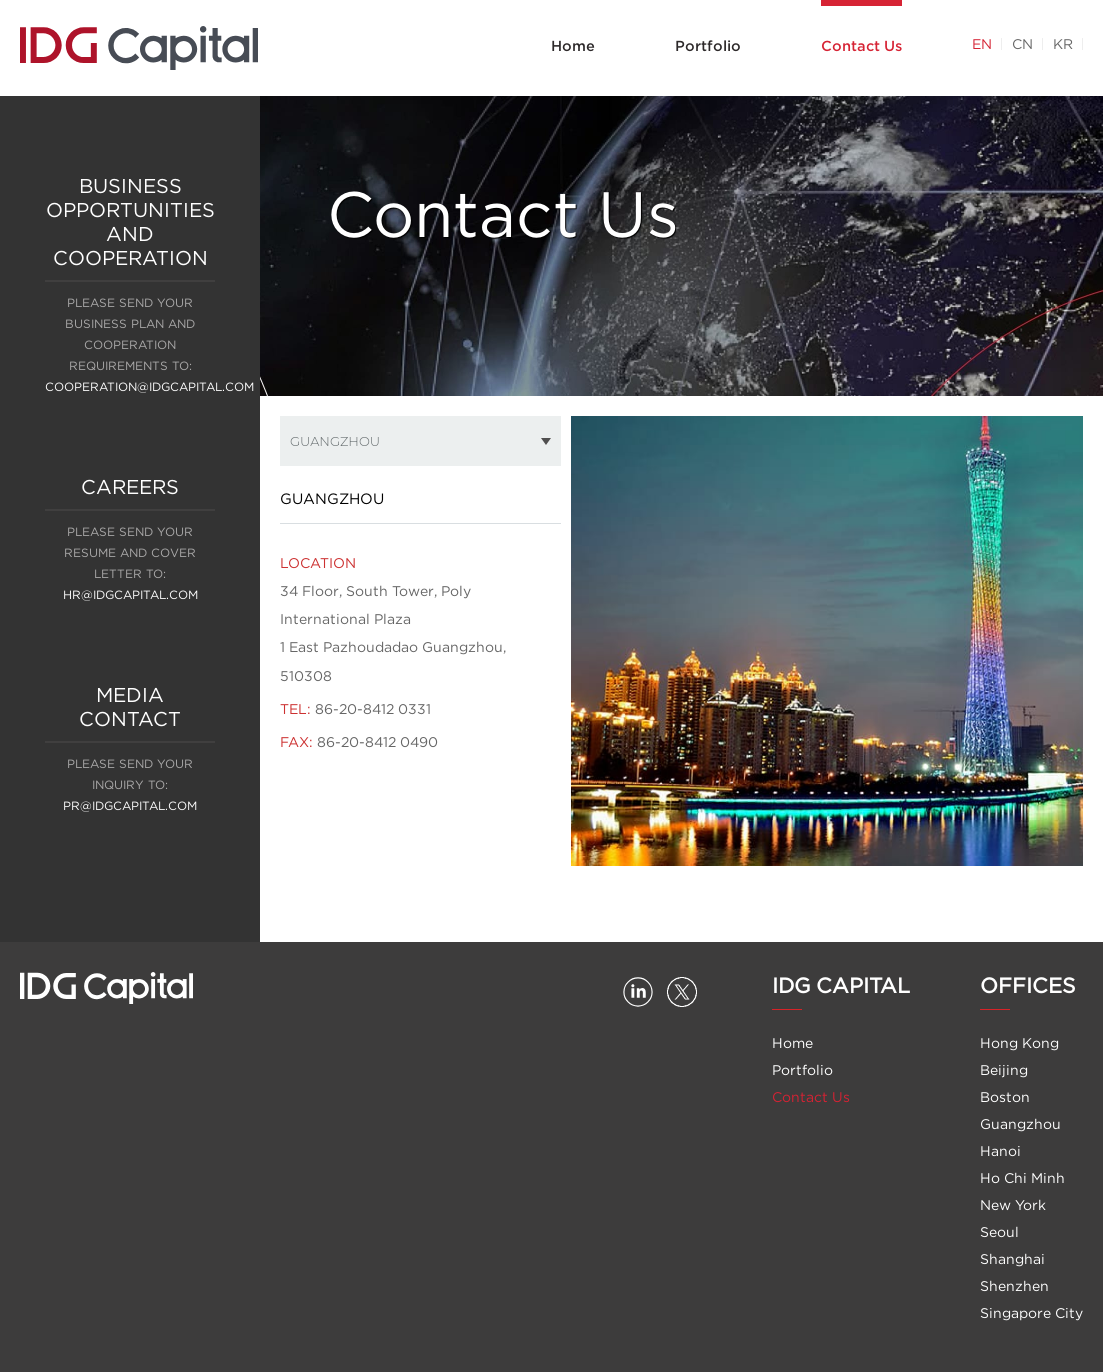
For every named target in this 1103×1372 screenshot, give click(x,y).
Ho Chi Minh (1022, 1178)
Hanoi (1000, 1151)
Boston (1005, 1097)
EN (982, 44)
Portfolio (708, 46)
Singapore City (1031, 1313)
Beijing (1004, 1070)
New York (1013, 1205)
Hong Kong (1019, 1043)
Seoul (999, 1232)
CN (1022, 44)
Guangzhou (1020, 1124)
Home (573, 46)
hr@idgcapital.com (130, 594)
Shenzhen (1014, 1286)
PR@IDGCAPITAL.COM (130, 805)
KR (1063, 44)
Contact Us (861, 46)
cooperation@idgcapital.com (149, 386)
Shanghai (1012, 1259)
